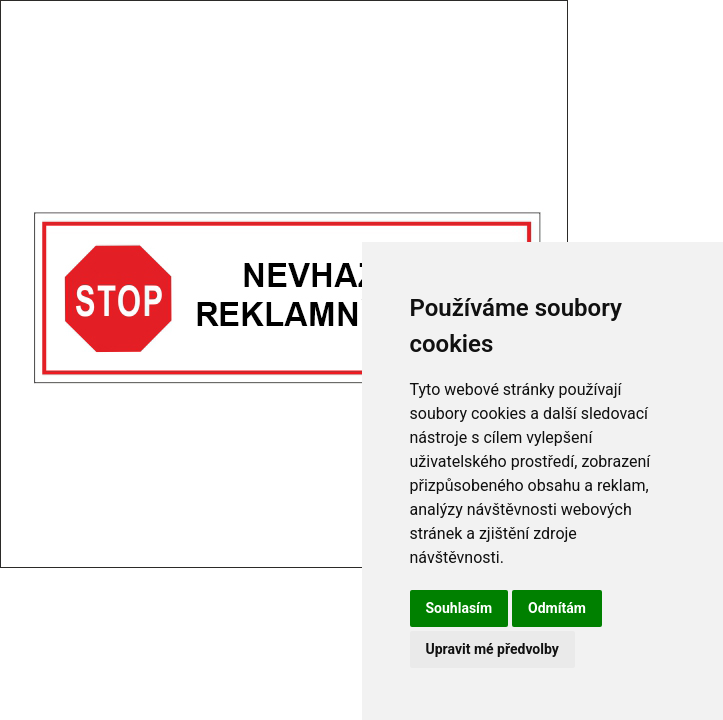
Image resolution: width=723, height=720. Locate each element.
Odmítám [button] (557, 608)
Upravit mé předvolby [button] (492, 649)
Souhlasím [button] (459, 608)
